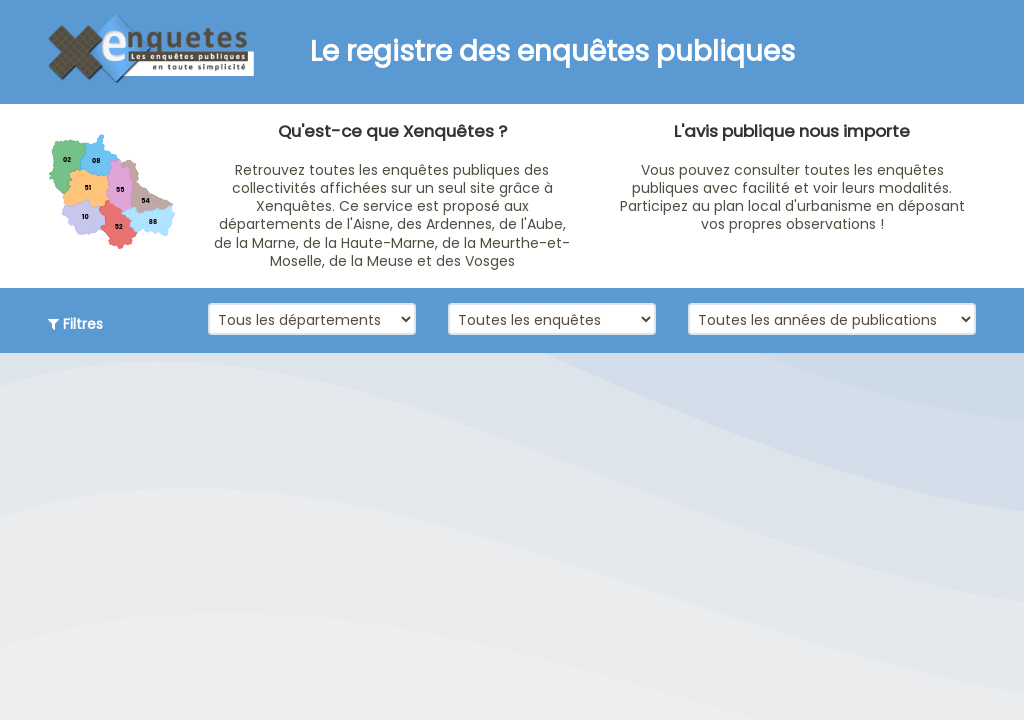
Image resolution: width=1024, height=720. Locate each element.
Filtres (75, 324)
